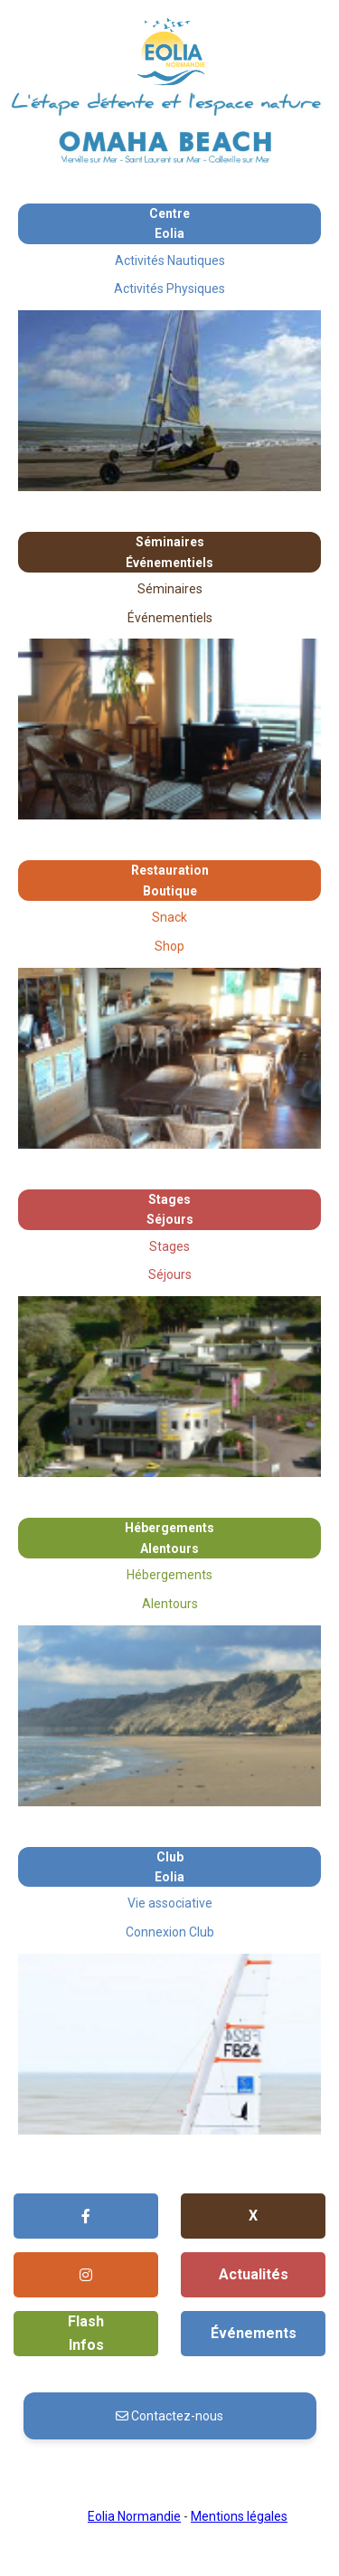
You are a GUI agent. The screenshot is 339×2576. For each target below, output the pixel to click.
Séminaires (169, 589)
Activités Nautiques (170, 260)
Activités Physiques (169, 288)
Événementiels (169, 618)
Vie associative (169, 1903)
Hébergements (169, 1574)
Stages (169, 1246)
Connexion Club (170, 1932)
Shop (169, 946)
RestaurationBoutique (170, 880)
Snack (169, 917)
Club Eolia (169, 1867)
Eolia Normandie (134, 2516)
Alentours (170, 1603)
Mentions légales (239, 2516)
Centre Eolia (169, 223)
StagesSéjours (169, 1209)
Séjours (170, 1274)
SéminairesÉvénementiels (169, 552)
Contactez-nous (169, 2416)
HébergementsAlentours (169, 1537)
